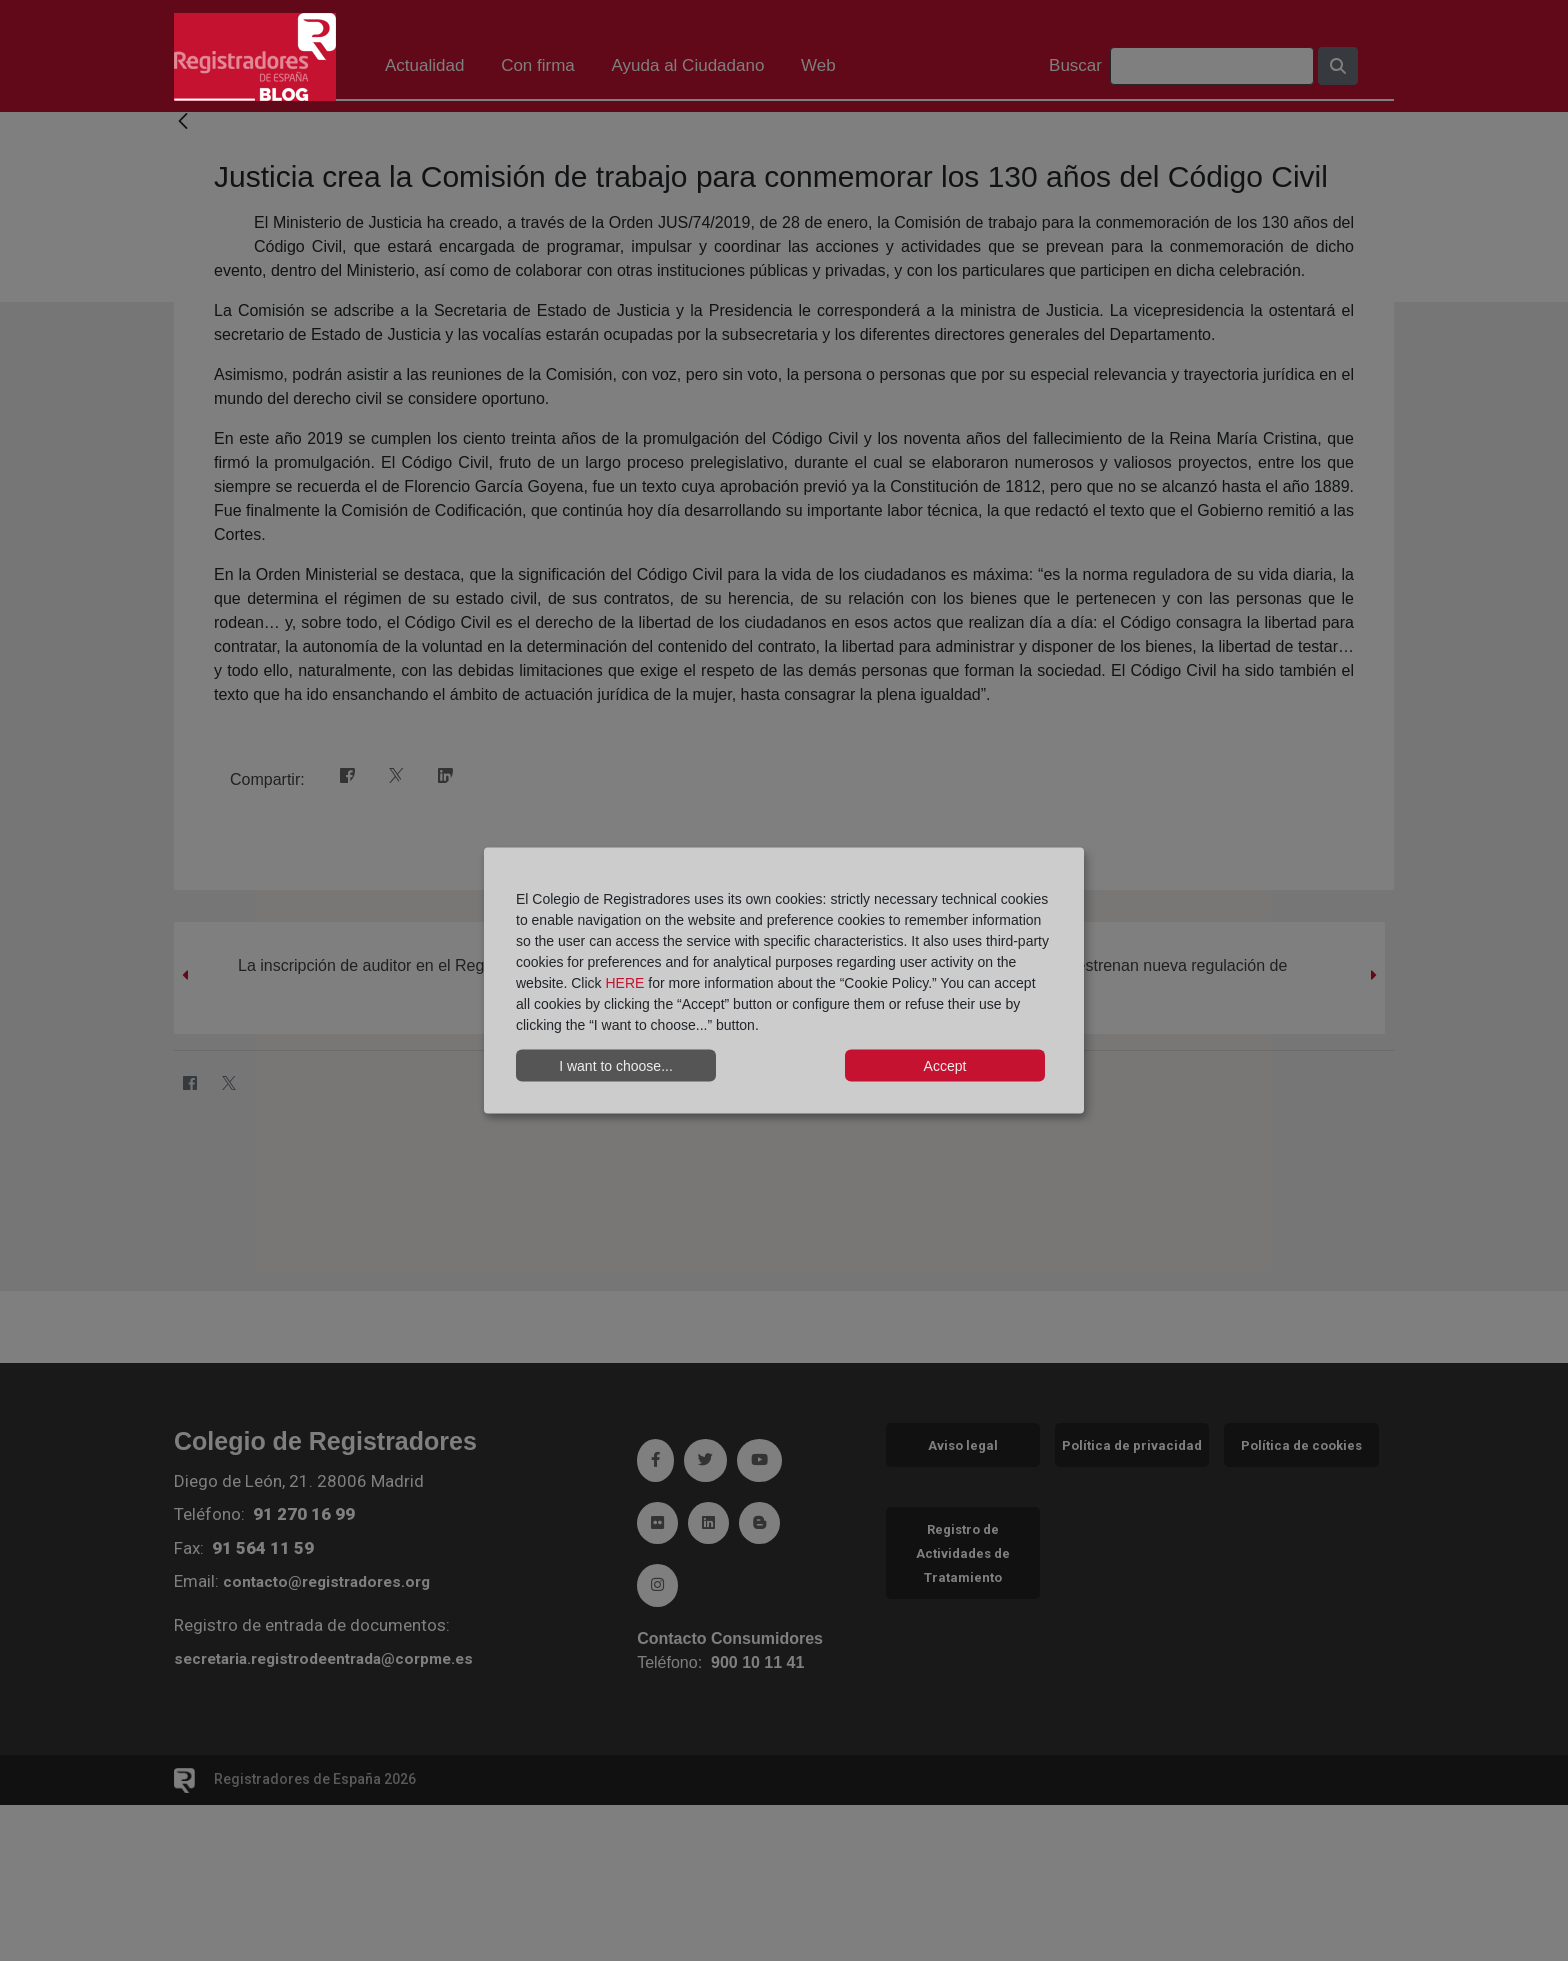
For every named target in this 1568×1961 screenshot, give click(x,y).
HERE (624, 983)
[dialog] (784, 980)
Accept (945, 1065)
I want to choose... (616, 1065)
